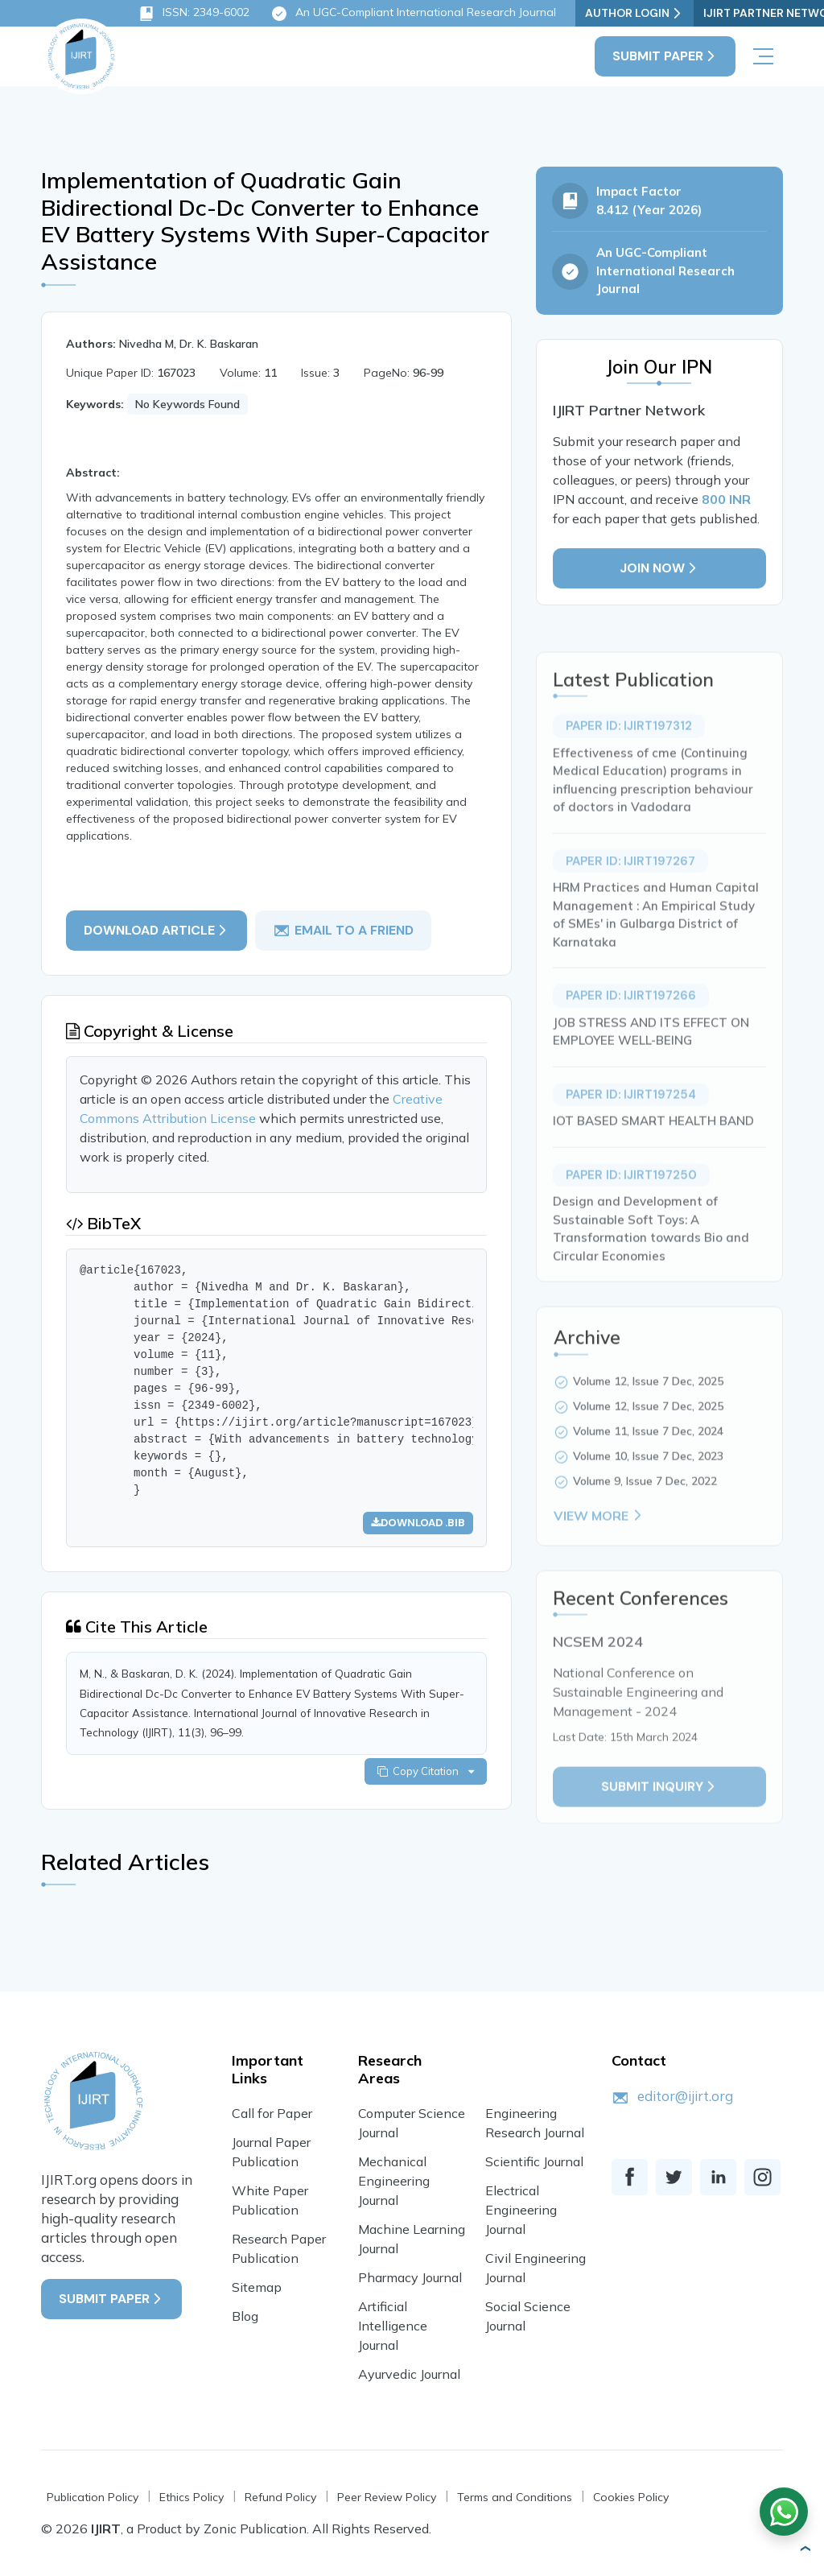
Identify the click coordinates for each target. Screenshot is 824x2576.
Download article (156, 931)
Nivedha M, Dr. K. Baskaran (188, 344)
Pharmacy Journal (410, 2279)
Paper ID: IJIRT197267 (630, 889)
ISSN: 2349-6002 (193, 14)
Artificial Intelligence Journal (392, 2327)
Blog (245, 2318)
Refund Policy (280, 2498)
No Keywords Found (187, 405)
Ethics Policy (191, 2498)
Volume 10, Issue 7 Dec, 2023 (648, 1484)
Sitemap (257, 2289)
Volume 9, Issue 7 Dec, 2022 (645, 1509)
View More (599, 1544)
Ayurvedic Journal (409, 2376)
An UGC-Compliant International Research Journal (413, 14)
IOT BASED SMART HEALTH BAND (653, 1149)
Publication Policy (92, 2498)
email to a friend (343, 931)
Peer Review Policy (386, 2498)
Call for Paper (272, 2115)
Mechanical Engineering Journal (394, 2182)
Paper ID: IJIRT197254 (631, 1123)
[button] (804, 2548)
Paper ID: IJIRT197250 (631, 1203)
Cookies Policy (631, 2498)
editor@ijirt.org (685, 2097)
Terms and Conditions (514, 2498)
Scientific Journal (534, 2163)
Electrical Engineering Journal (521, 2211)
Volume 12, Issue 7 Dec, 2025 (648, 1409)
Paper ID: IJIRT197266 (631, 1024)
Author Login (634, 13)
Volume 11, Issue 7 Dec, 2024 (648, 1459)
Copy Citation (425, 1772)
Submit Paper (665, 55)
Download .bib (418, 1523)
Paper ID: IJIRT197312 (629, 754)
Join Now (659, 570)
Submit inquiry (659, 1814)
